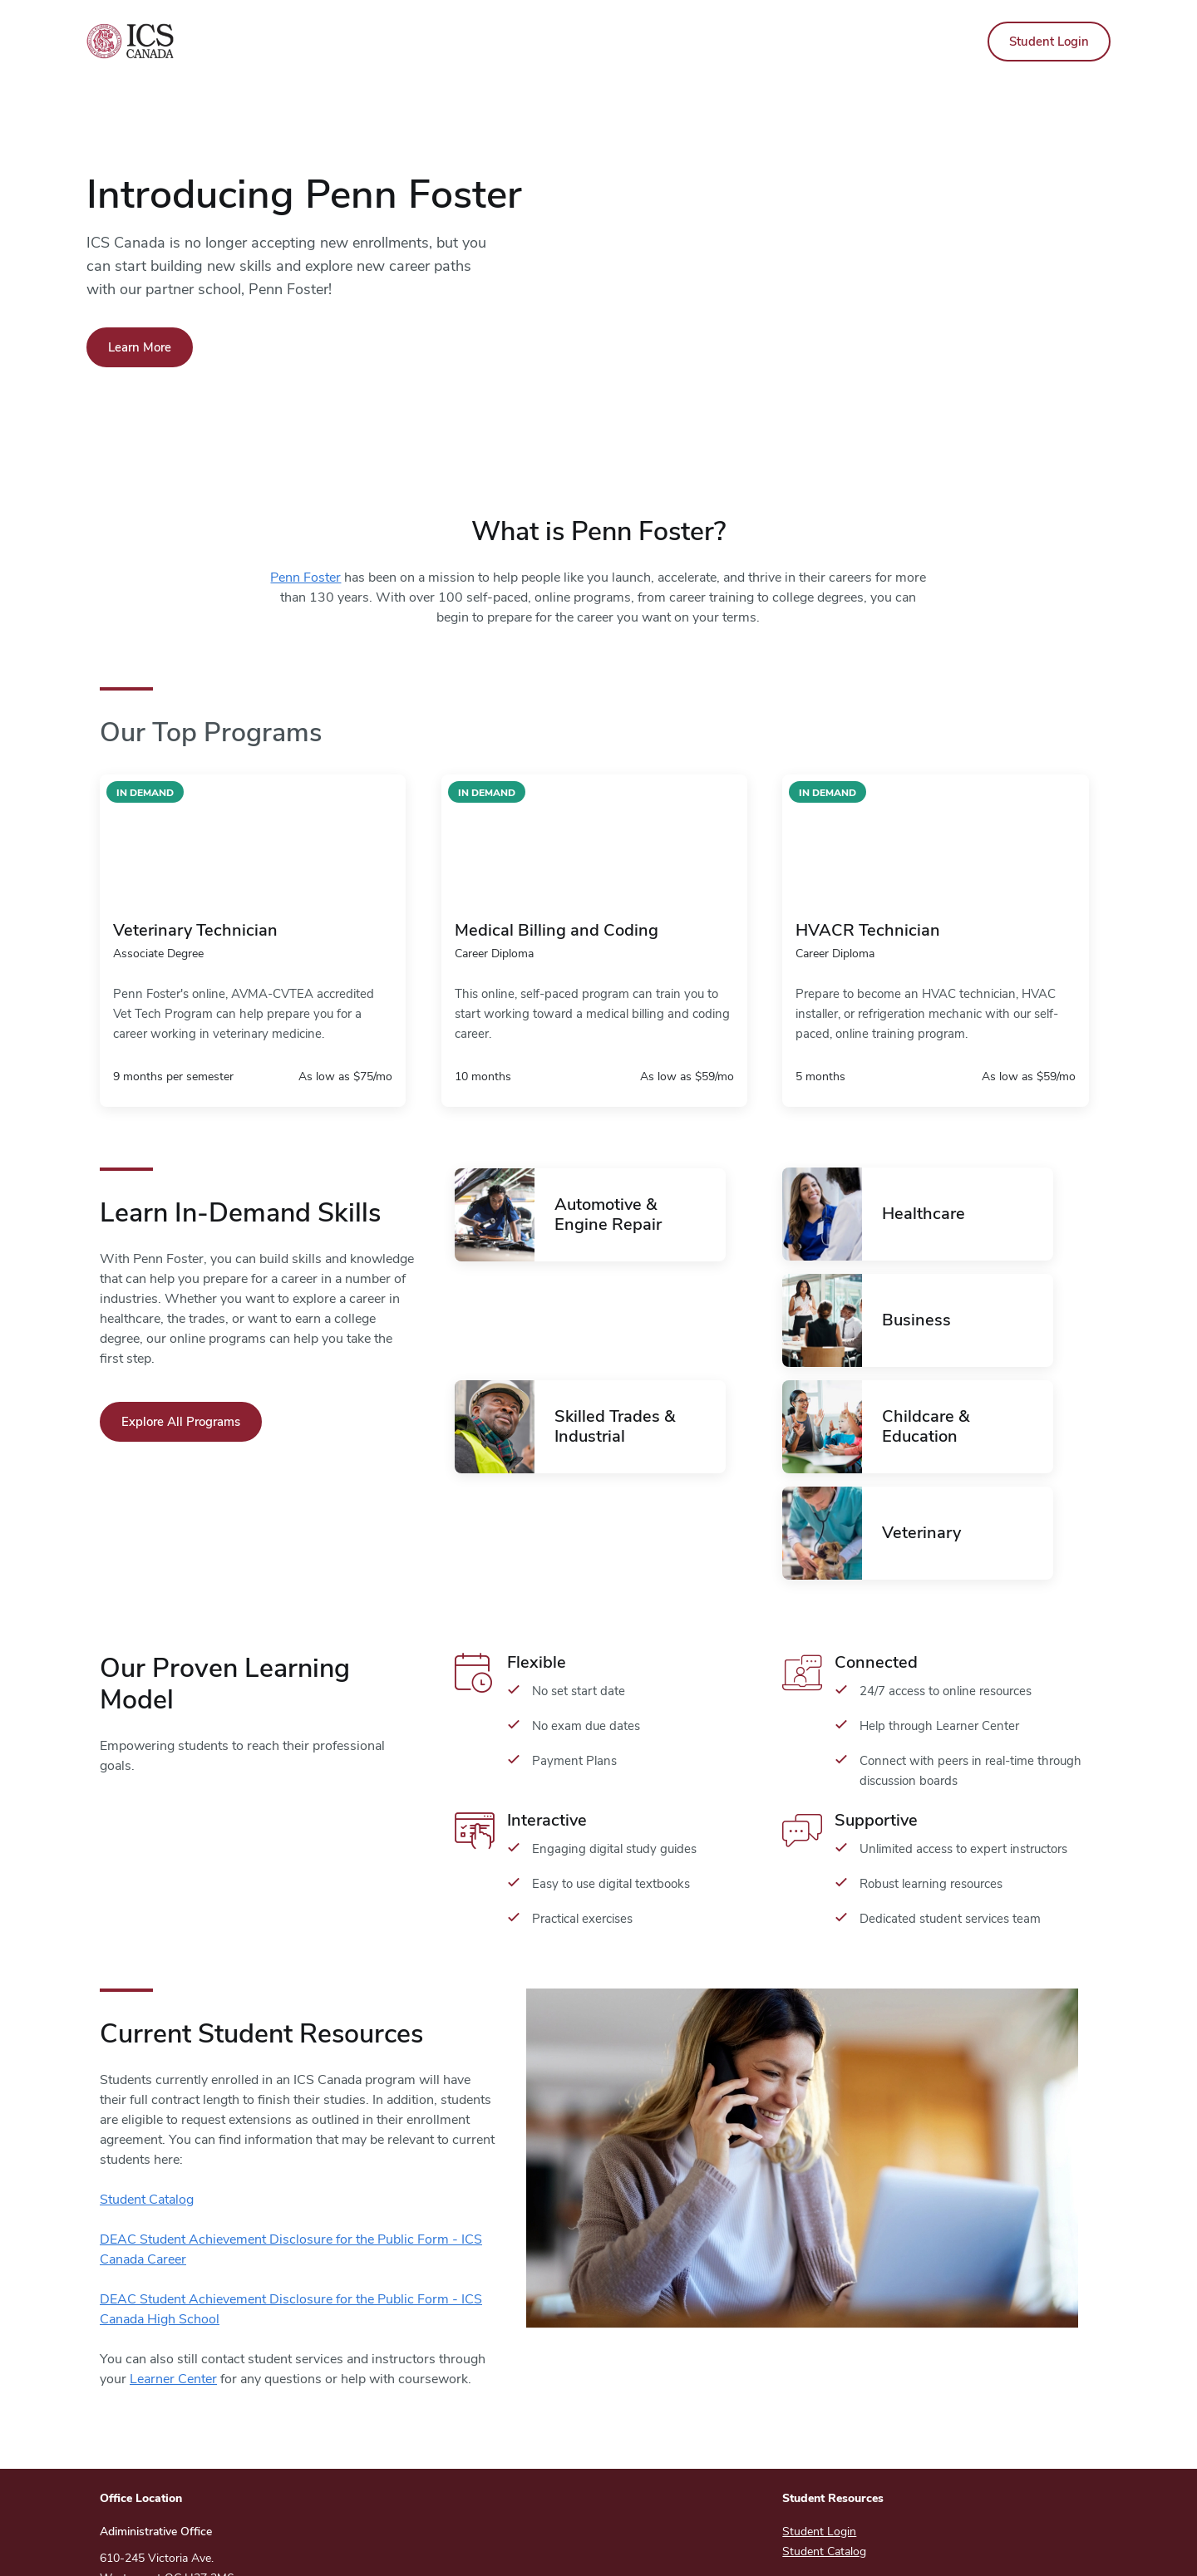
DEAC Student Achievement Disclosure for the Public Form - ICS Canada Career (291, 2143)
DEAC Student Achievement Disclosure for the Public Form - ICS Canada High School (291, 2203)
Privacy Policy (797, 2546)
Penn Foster (305, 577)
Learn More (139, 347)
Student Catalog (147, 2093)
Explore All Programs (180, 1421)
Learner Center (173, 2273)
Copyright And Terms (669, 2546)
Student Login (1049, 41)
